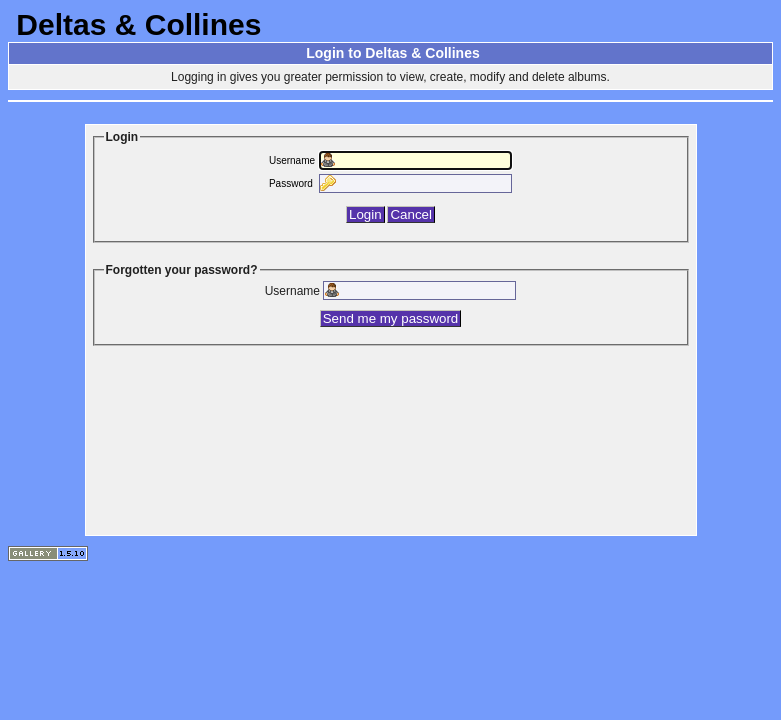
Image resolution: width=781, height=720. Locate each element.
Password (291, 183)
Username (292, 160)
